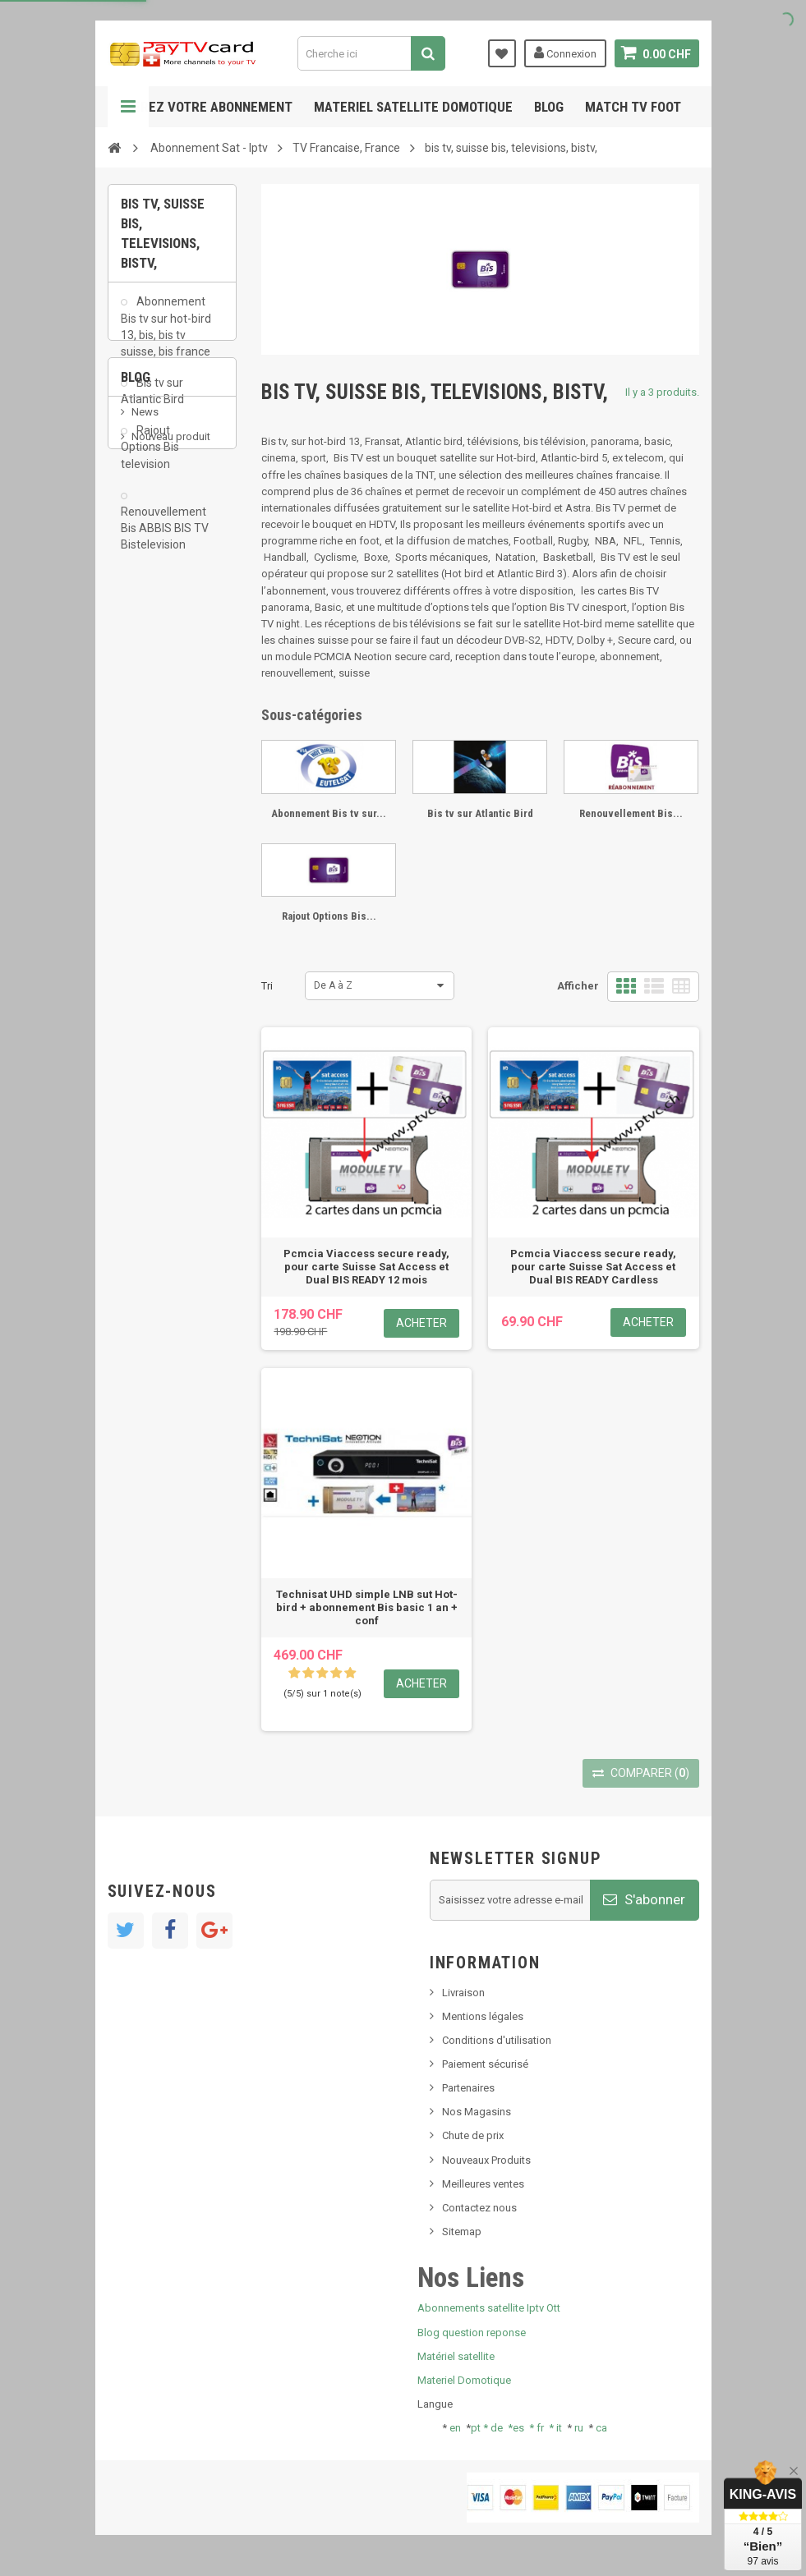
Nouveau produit (170, 687)
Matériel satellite (456, 2356)
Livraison (463, 1992)
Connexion (565, 52)
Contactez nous (479, 2208)
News (145, 662)
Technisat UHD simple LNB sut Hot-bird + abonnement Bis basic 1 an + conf (367, 1607)
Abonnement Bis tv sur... (328, 813)
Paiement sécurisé (485, 2064)
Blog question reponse (471, 2332)
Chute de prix (473, 2135)
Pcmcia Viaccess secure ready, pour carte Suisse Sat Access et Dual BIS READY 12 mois (366, 1266)
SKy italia (152, 711)
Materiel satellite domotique (413, 107)
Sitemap (461, 2231)
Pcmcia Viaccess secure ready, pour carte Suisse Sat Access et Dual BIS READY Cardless (593, 1266)
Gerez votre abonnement (208, 107)
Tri (267, 986)
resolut (147, 803)
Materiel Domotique (464, 2380)
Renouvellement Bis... (631, 813)
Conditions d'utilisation (496, 2040)
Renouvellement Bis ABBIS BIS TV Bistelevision (165, 537)
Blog (549, 107)
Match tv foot (633, 107)
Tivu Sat (149, 778)
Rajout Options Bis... (329, 916)
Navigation (128, 106)
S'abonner (644, 1899)
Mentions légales (482, 2016)
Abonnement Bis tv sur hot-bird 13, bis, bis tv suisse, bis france (166, 335)
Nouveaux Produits (486, 2160)
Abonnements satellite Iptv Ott (488, 2308)
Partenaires (468, 2088)
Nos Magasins (476, 2111)
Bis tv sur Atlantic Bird (152, 400)
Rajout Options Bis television (150, 456)
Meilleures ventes (483, 2184)
